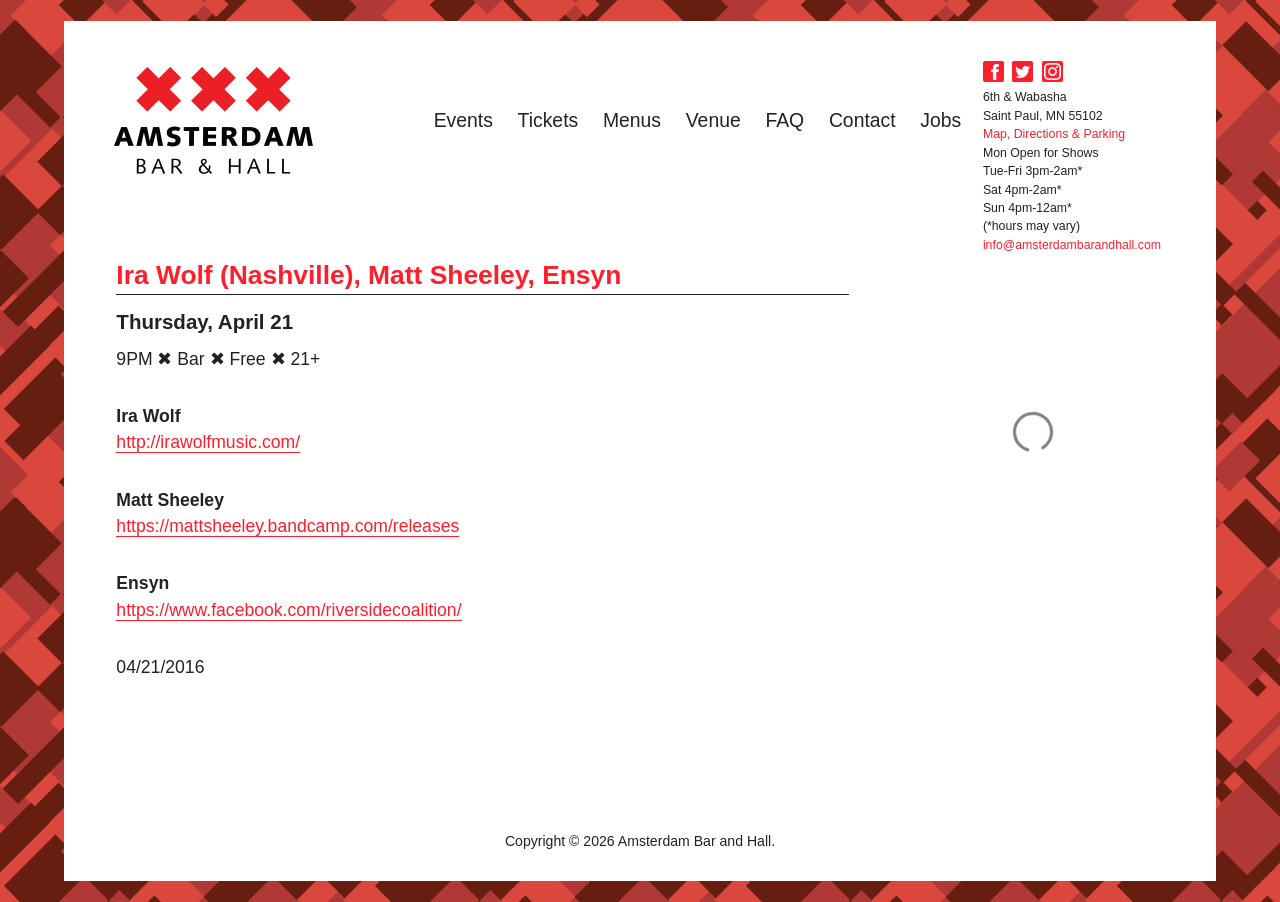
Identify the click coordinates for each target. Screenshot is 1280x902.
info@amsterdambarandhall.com (1072, 245)
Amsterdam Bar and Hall (214, 120)
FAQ (784, 120)
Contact (862, 120)
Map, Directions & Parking (1054, 134)
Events (463, 120)
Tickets (548, 120)
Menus (632, 120)
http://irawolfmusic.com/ (208, 442)
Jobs (940, 120)
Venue (713, 120)
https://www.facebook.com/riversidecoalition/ (288, 610)
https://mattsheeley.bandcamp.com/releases (287, 526)
